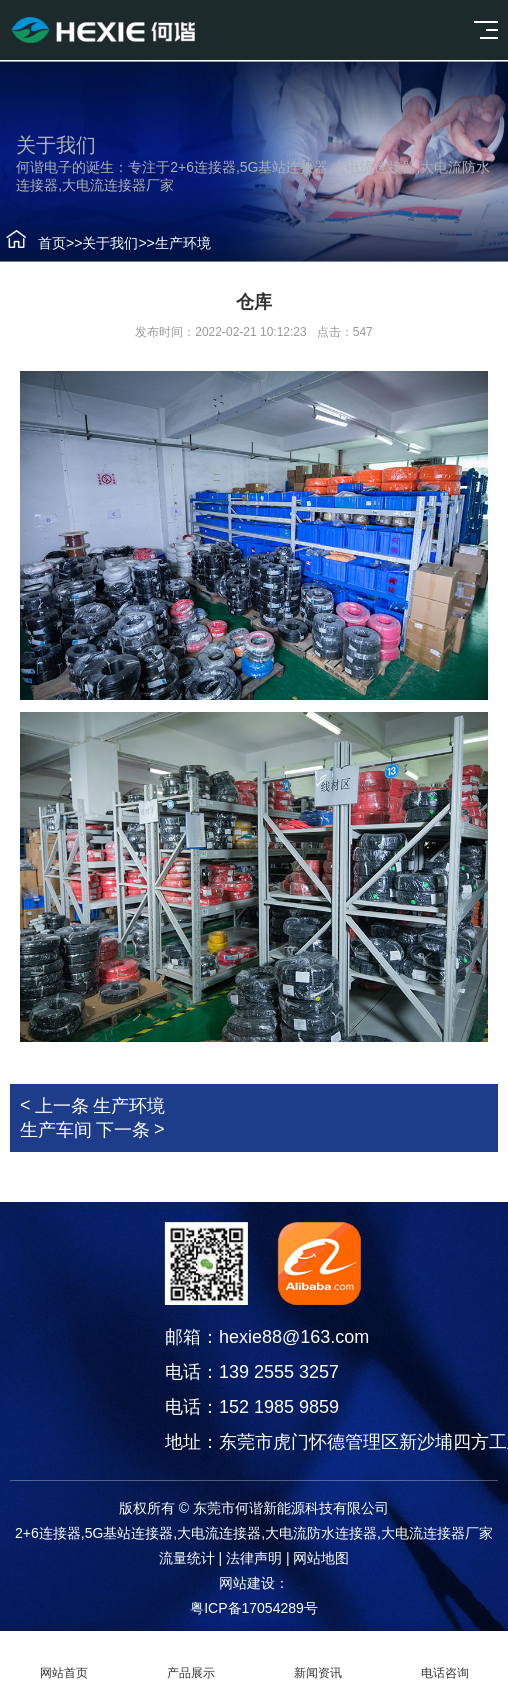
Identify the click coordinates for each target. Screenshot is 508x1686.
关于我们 (102, 243)
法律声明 (254, 1558)
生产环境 (174, 243)
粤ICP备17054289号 (254, 1608)
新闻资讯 (317, 1659)
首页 (44, 243)
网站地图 (321, 1558)
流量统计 (187, 1558)
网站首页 (63, 1659)
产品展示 (190, 1659)
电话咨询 (444, 1659)
